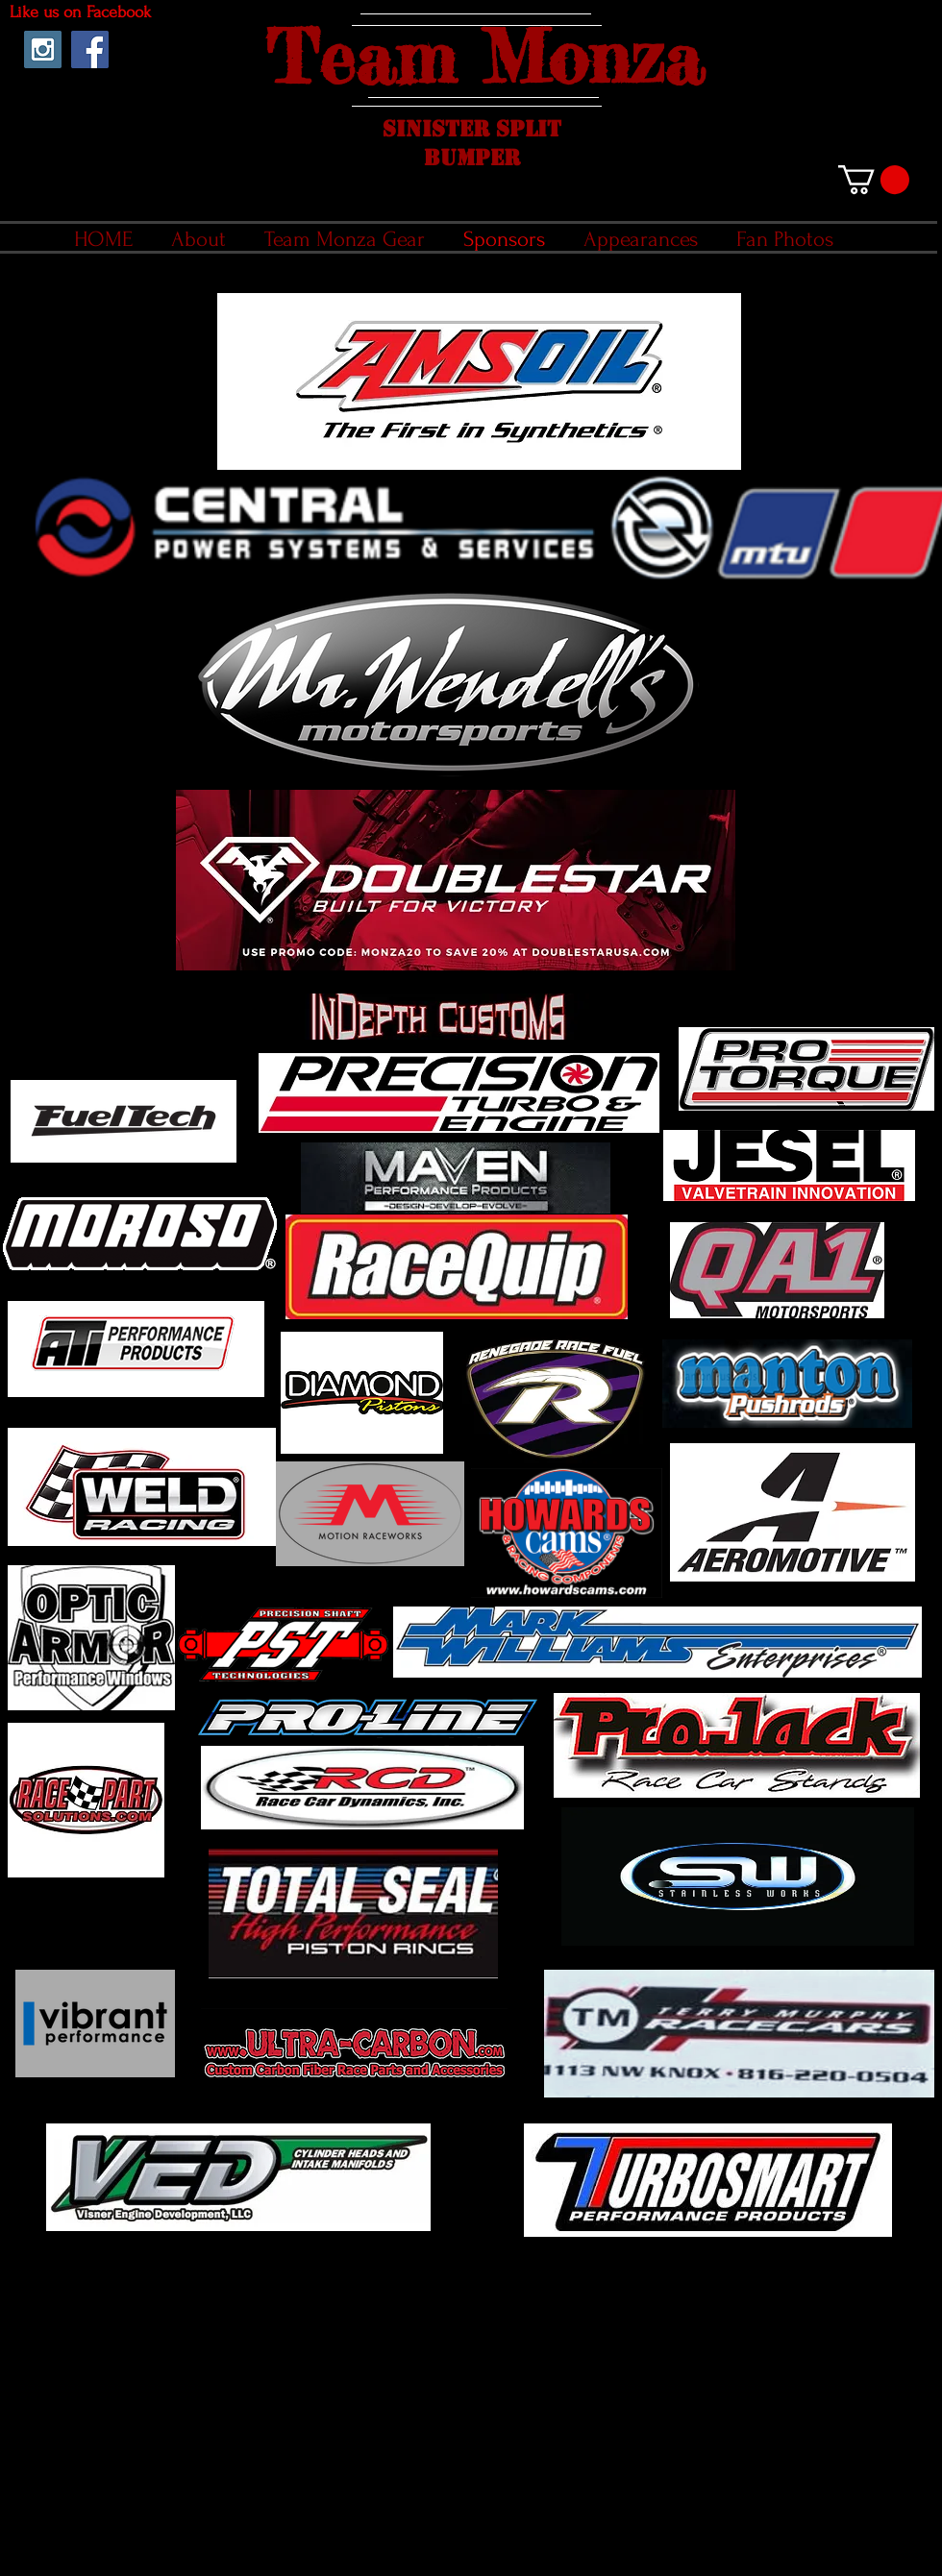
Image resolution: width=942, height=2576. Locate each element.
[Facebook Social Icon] (90, 49)
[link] (873, 179)
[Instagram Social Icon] (43, 49)
